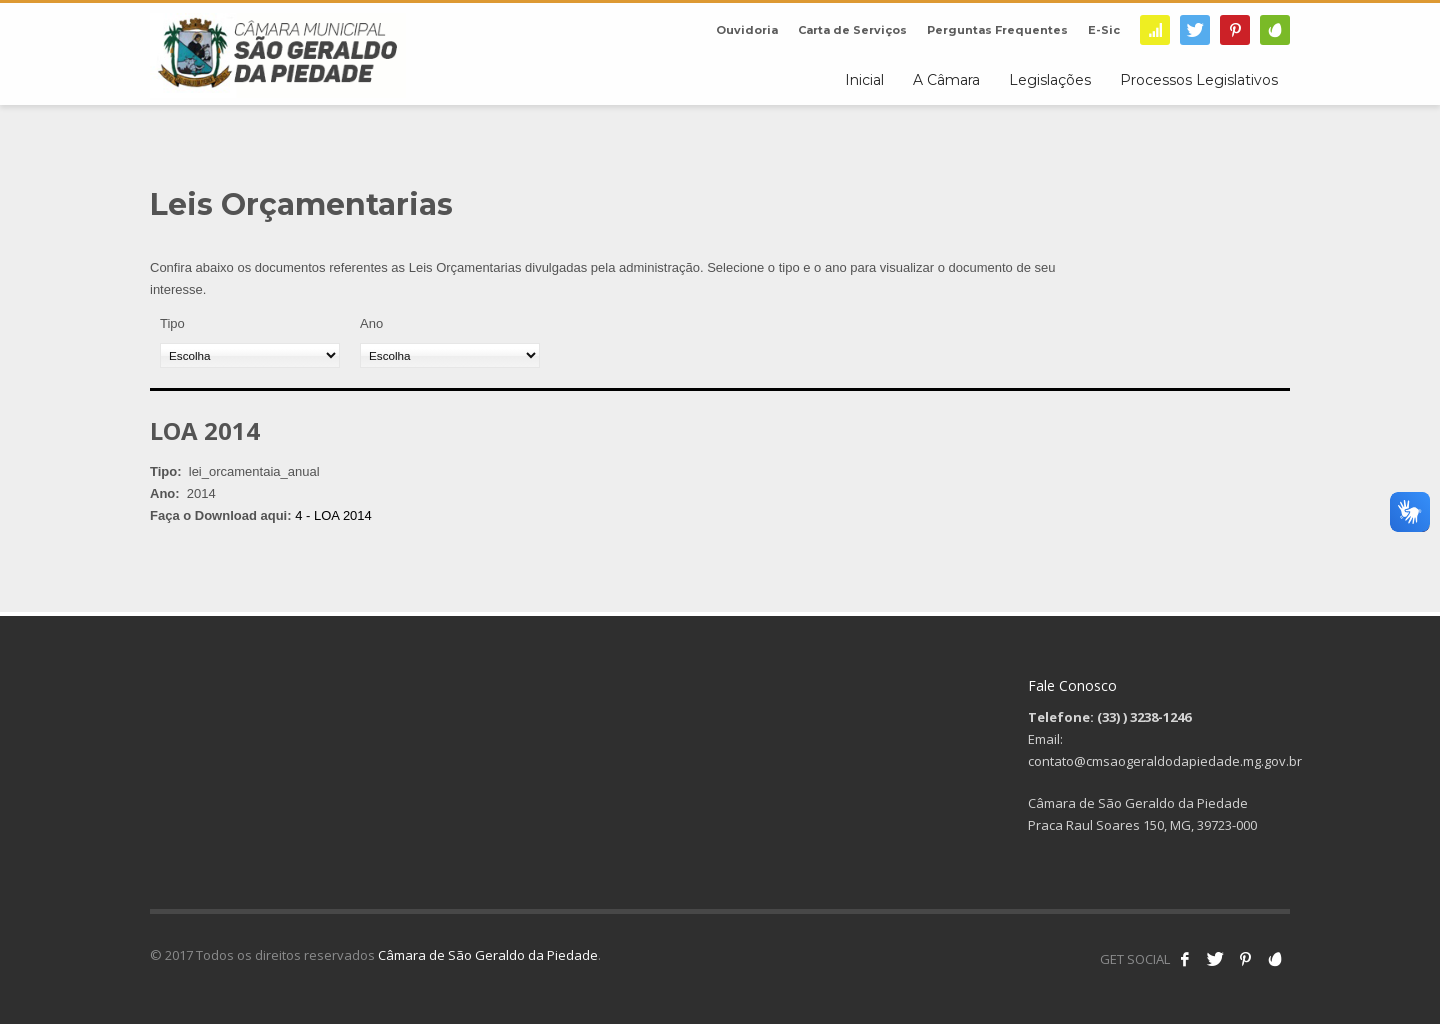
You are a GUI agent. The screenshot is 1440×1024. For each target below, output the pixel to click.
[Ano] (450, 355)
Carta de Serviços (852, 30)
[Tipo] (250, 355)
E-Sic (1104, 30)
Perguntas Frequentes (997, 30)
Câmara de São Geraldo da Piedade (488, 955)
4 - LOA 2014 (333, 515)
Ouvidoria (747, 30)
